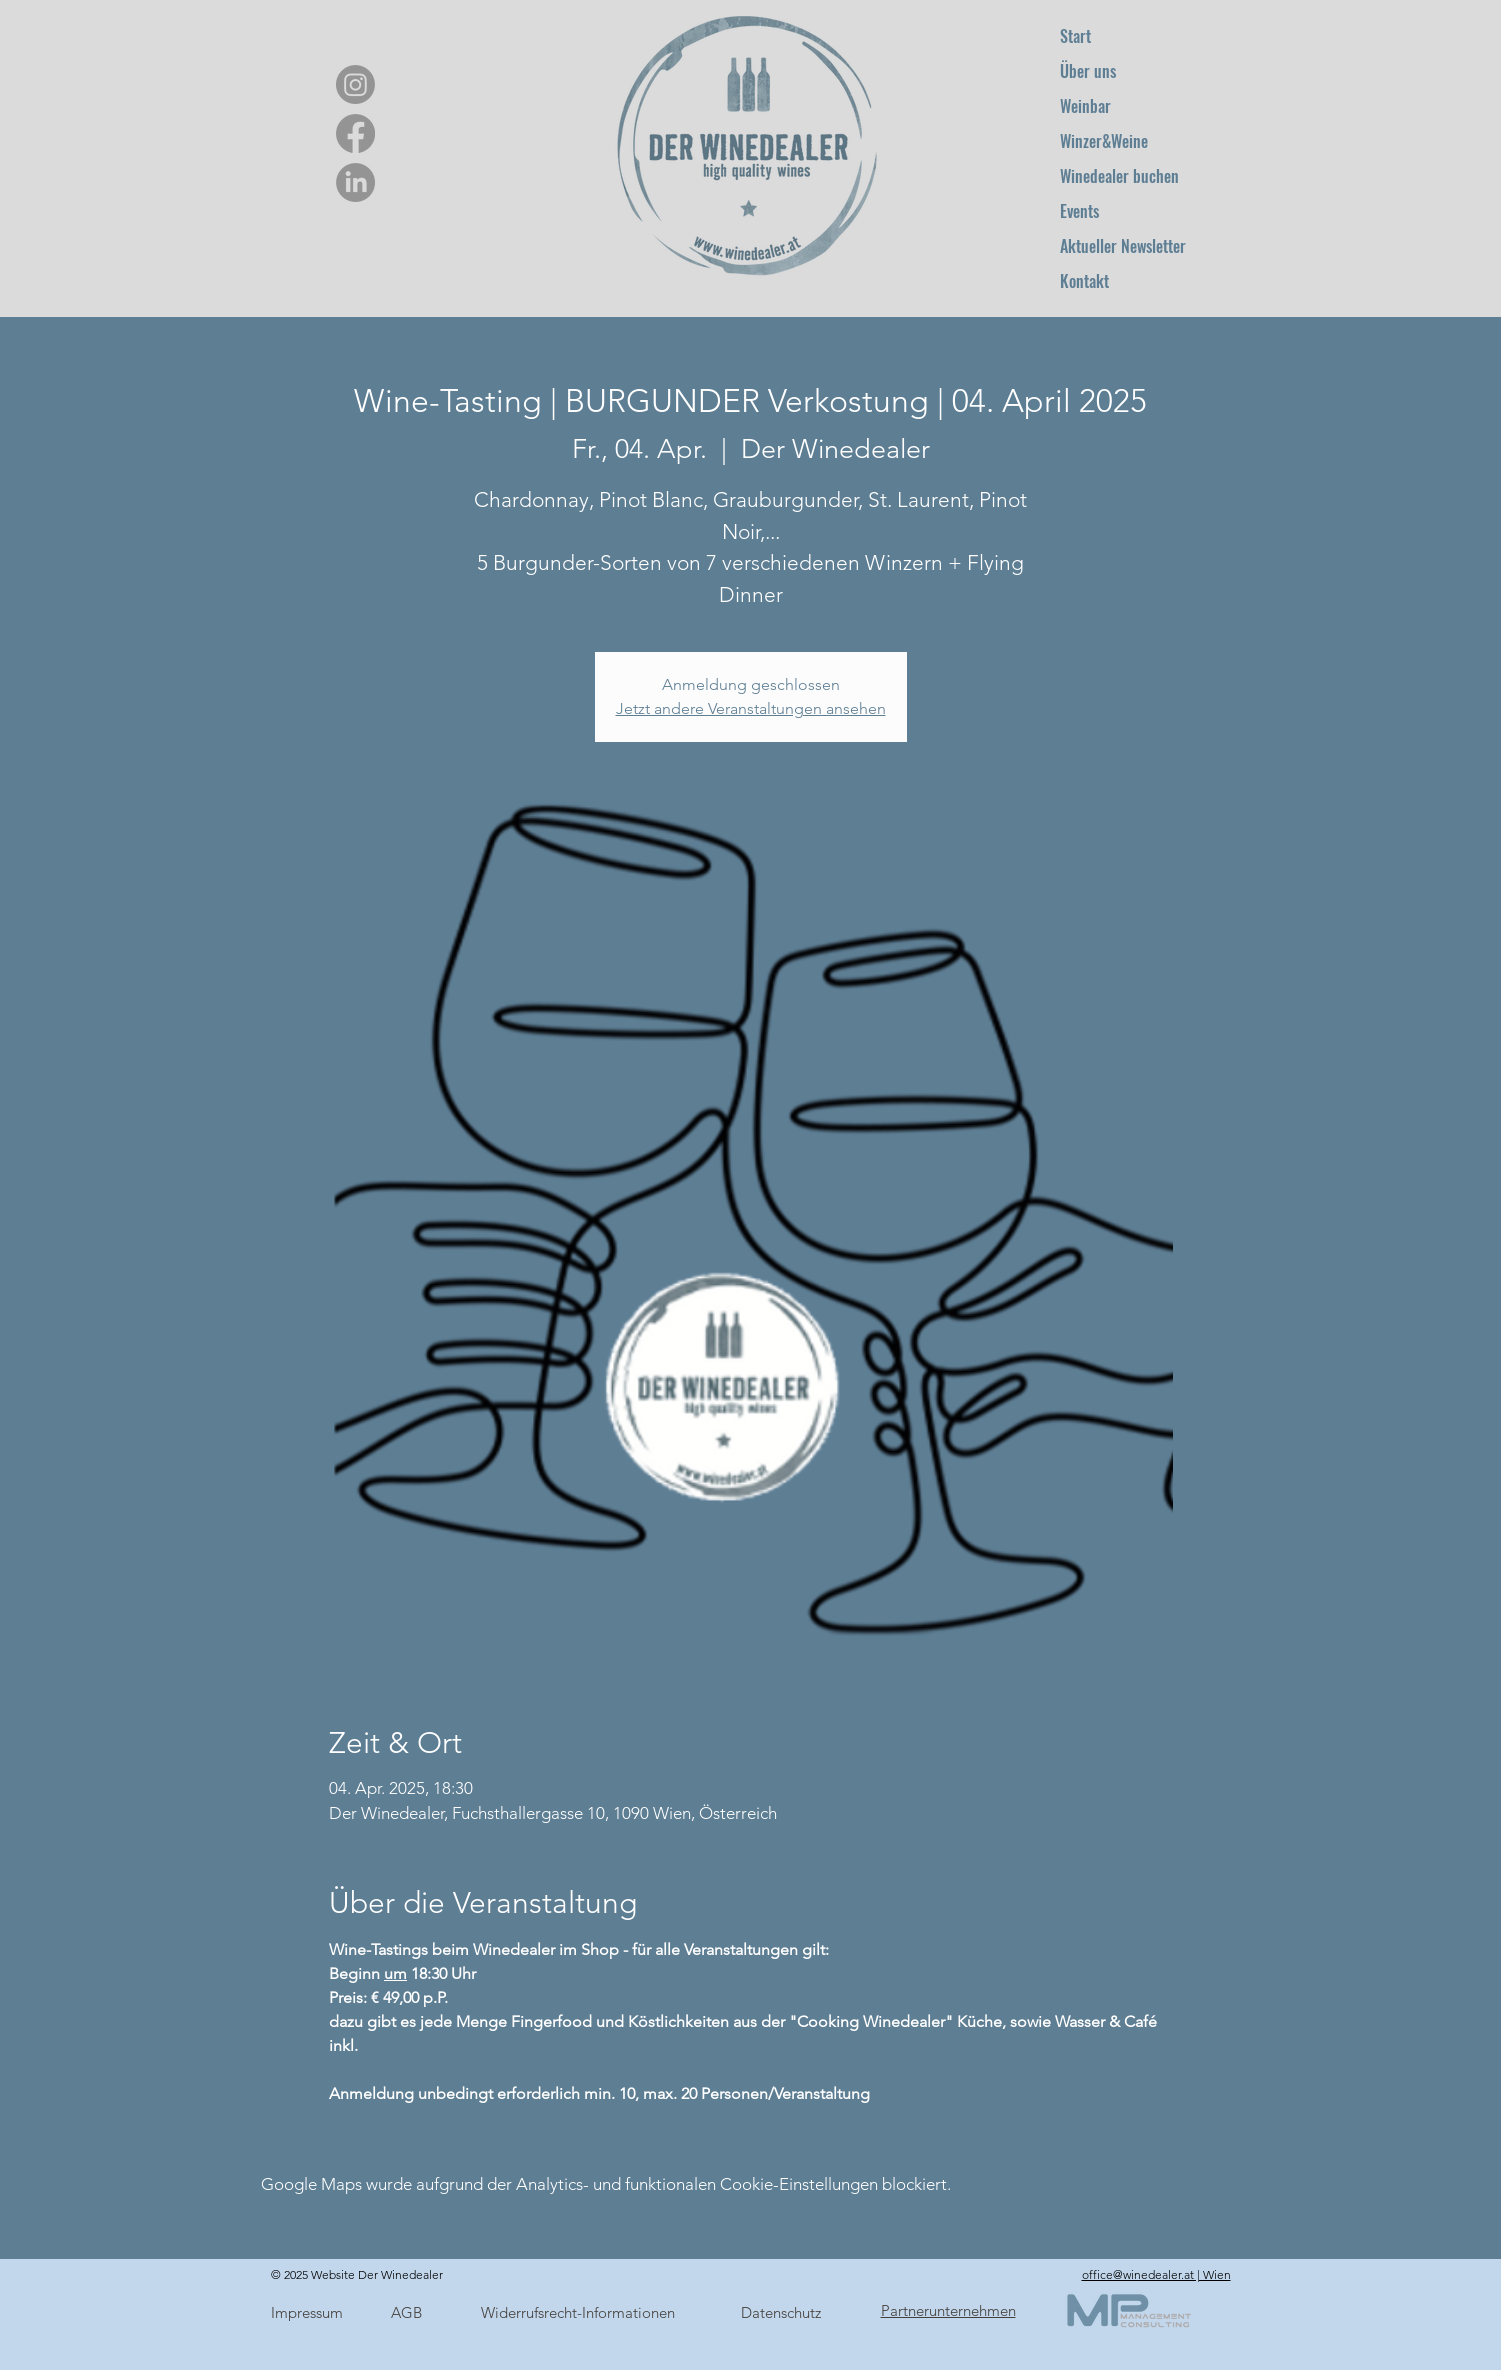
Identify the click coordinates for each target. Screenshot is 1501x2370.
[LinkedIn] (355, 182)
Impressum (307, 2312)
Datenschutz (781, 2312)
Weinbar (1085, 106)
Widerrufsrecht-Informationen (578, 2312)
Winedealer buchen (1119, 176)
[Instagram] (355, 84)
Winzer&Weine (1104, 141)
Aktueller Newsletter (1123, 246)
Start (1075, 36)
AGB (406, 2312)
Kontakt (1084, 281)
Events (1079, 211)
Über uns (1088, 71)
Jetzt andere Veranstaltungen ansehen (751, 708)
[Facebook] (355, 133)
